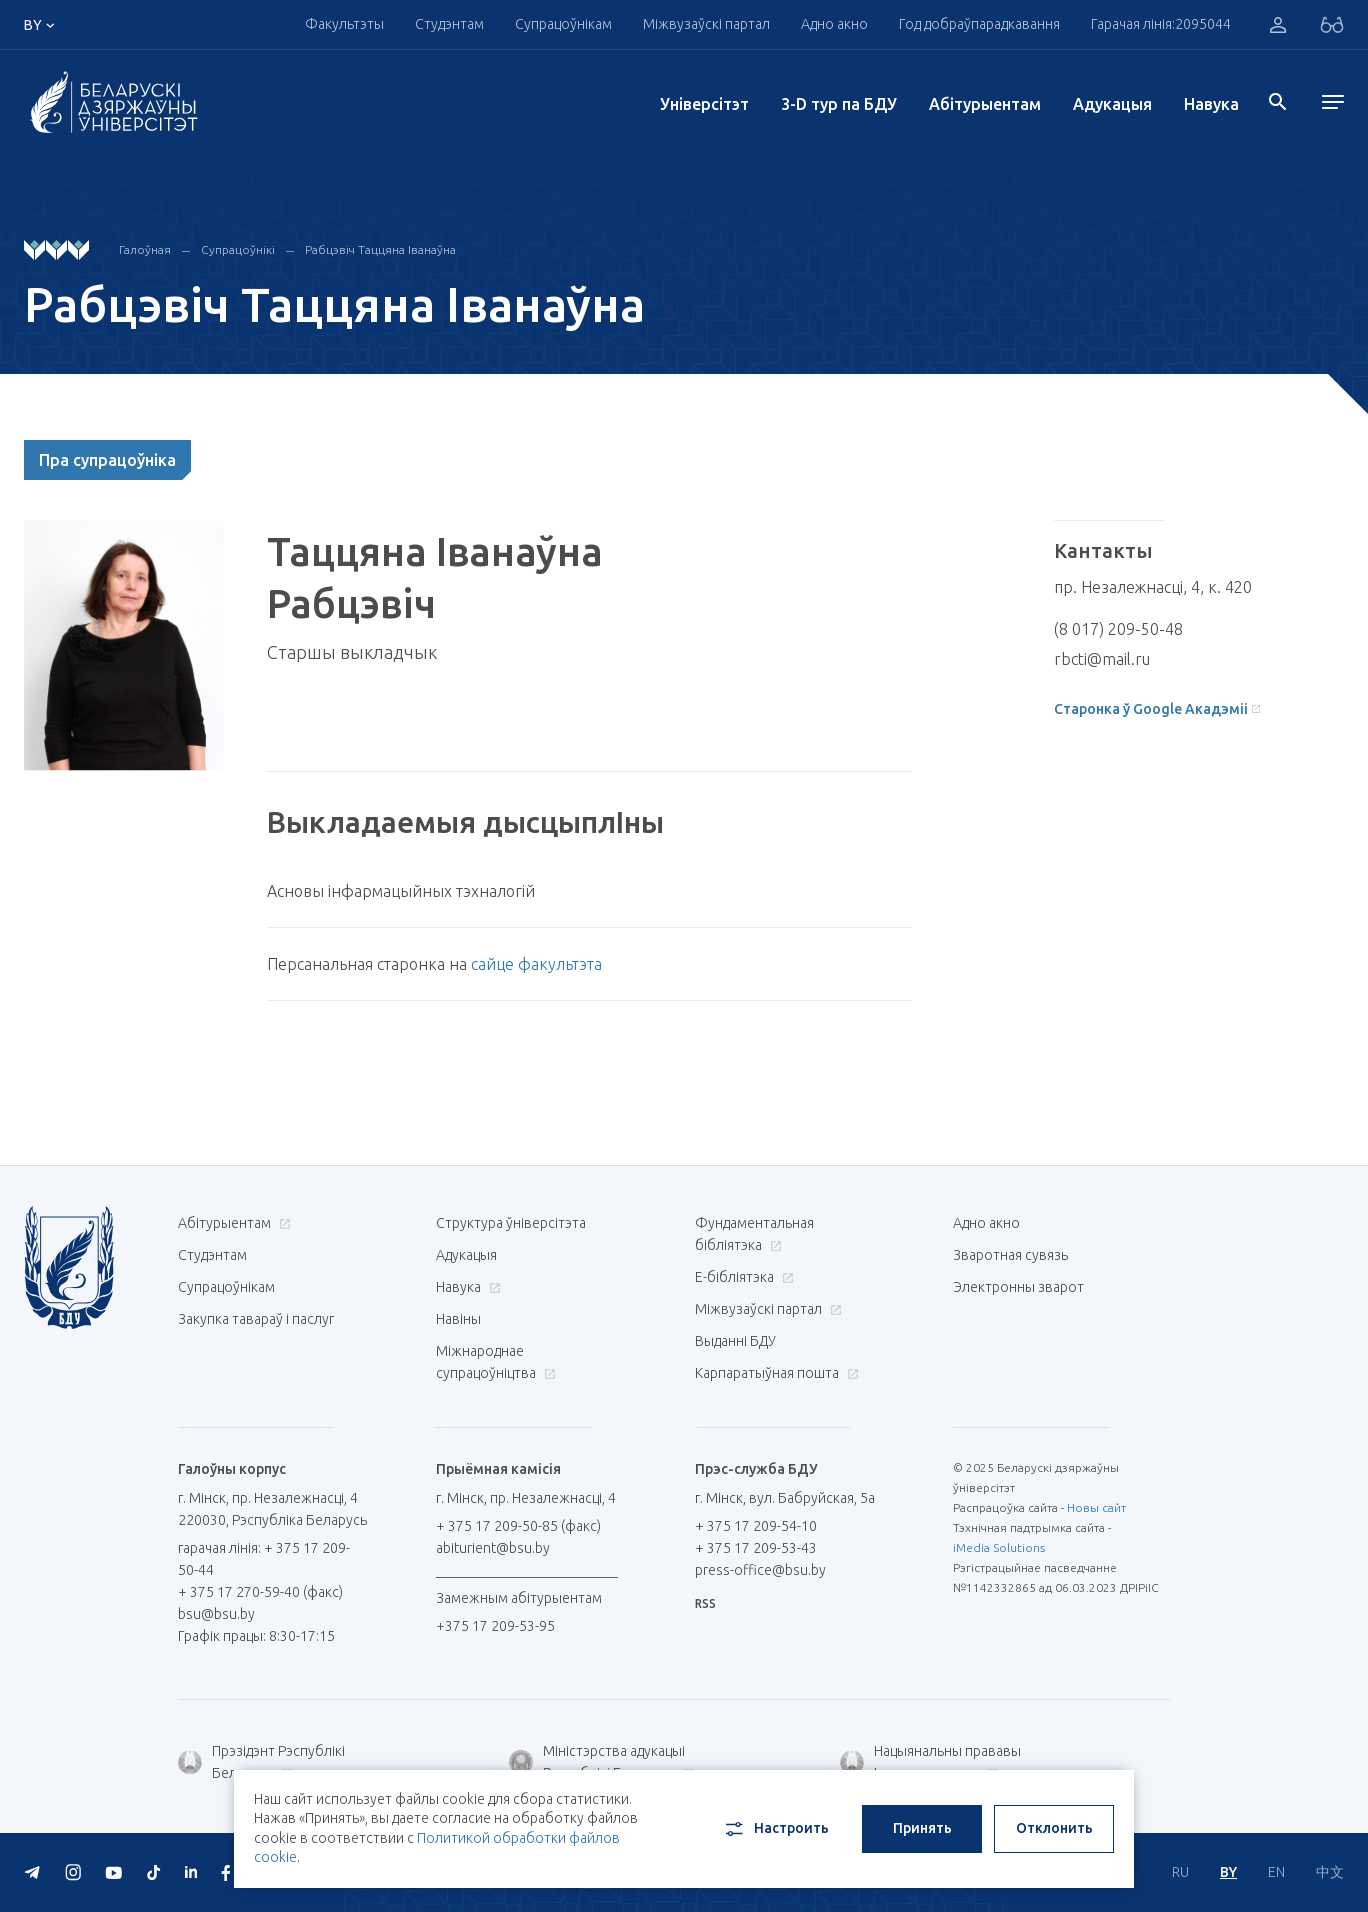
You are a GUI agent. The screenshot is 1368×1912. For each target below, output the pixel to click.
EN (1276, 1872)
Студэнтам (449, 24)
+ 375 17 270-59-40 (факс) (260, 1592)
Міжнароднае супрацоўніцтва (496, 1362)
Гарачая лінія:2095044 (1161, 24)
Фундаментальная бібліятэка (754, 1234)
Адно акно (834, 24)
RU (1180, 1872)
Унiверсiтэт (704, 104)
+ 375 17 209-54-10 (756, 1526)
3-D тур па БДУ (839, 104)
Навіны (458, 1319)
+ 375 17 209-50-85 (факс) (518, 1526)
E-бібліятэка (742, 1277)
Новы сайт (1096, 1507)
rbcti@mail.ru (1102, 659)
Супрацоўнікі (238, 249)
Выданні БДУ (735, 1341)
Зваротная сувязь (1010, 1255)
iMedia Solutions (999, 1547)
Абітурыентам (985, 104)
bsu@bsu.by (216, 1614)
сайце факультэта (536, 964)
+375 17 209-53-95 (495, 1626)
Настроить (775, 1829)
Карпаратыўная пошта (774, 1373)
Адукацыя (1112, 104)
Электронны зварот (1018, 1287)
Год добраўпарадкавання (979, 24)
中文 (1330, 1872)
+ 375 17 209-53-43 (756, 1548)
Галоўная (145, 249)
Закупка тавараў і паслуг (256, 1319)
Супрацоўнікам (563, 24)
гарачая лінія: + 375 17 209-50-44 (264, 1559)
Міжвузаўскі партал (706, 24)
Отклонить (1054, 1828)
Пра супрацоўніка (107, 460)
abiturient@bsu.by (493, 1548)
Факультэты (344, 24)
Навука (1211, 104)
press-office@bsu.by (760, 1570)
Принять (922, 1828)
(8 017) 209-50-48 (1118, 629)
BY (1228, 1872)
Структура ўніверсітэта (511, 1223)
